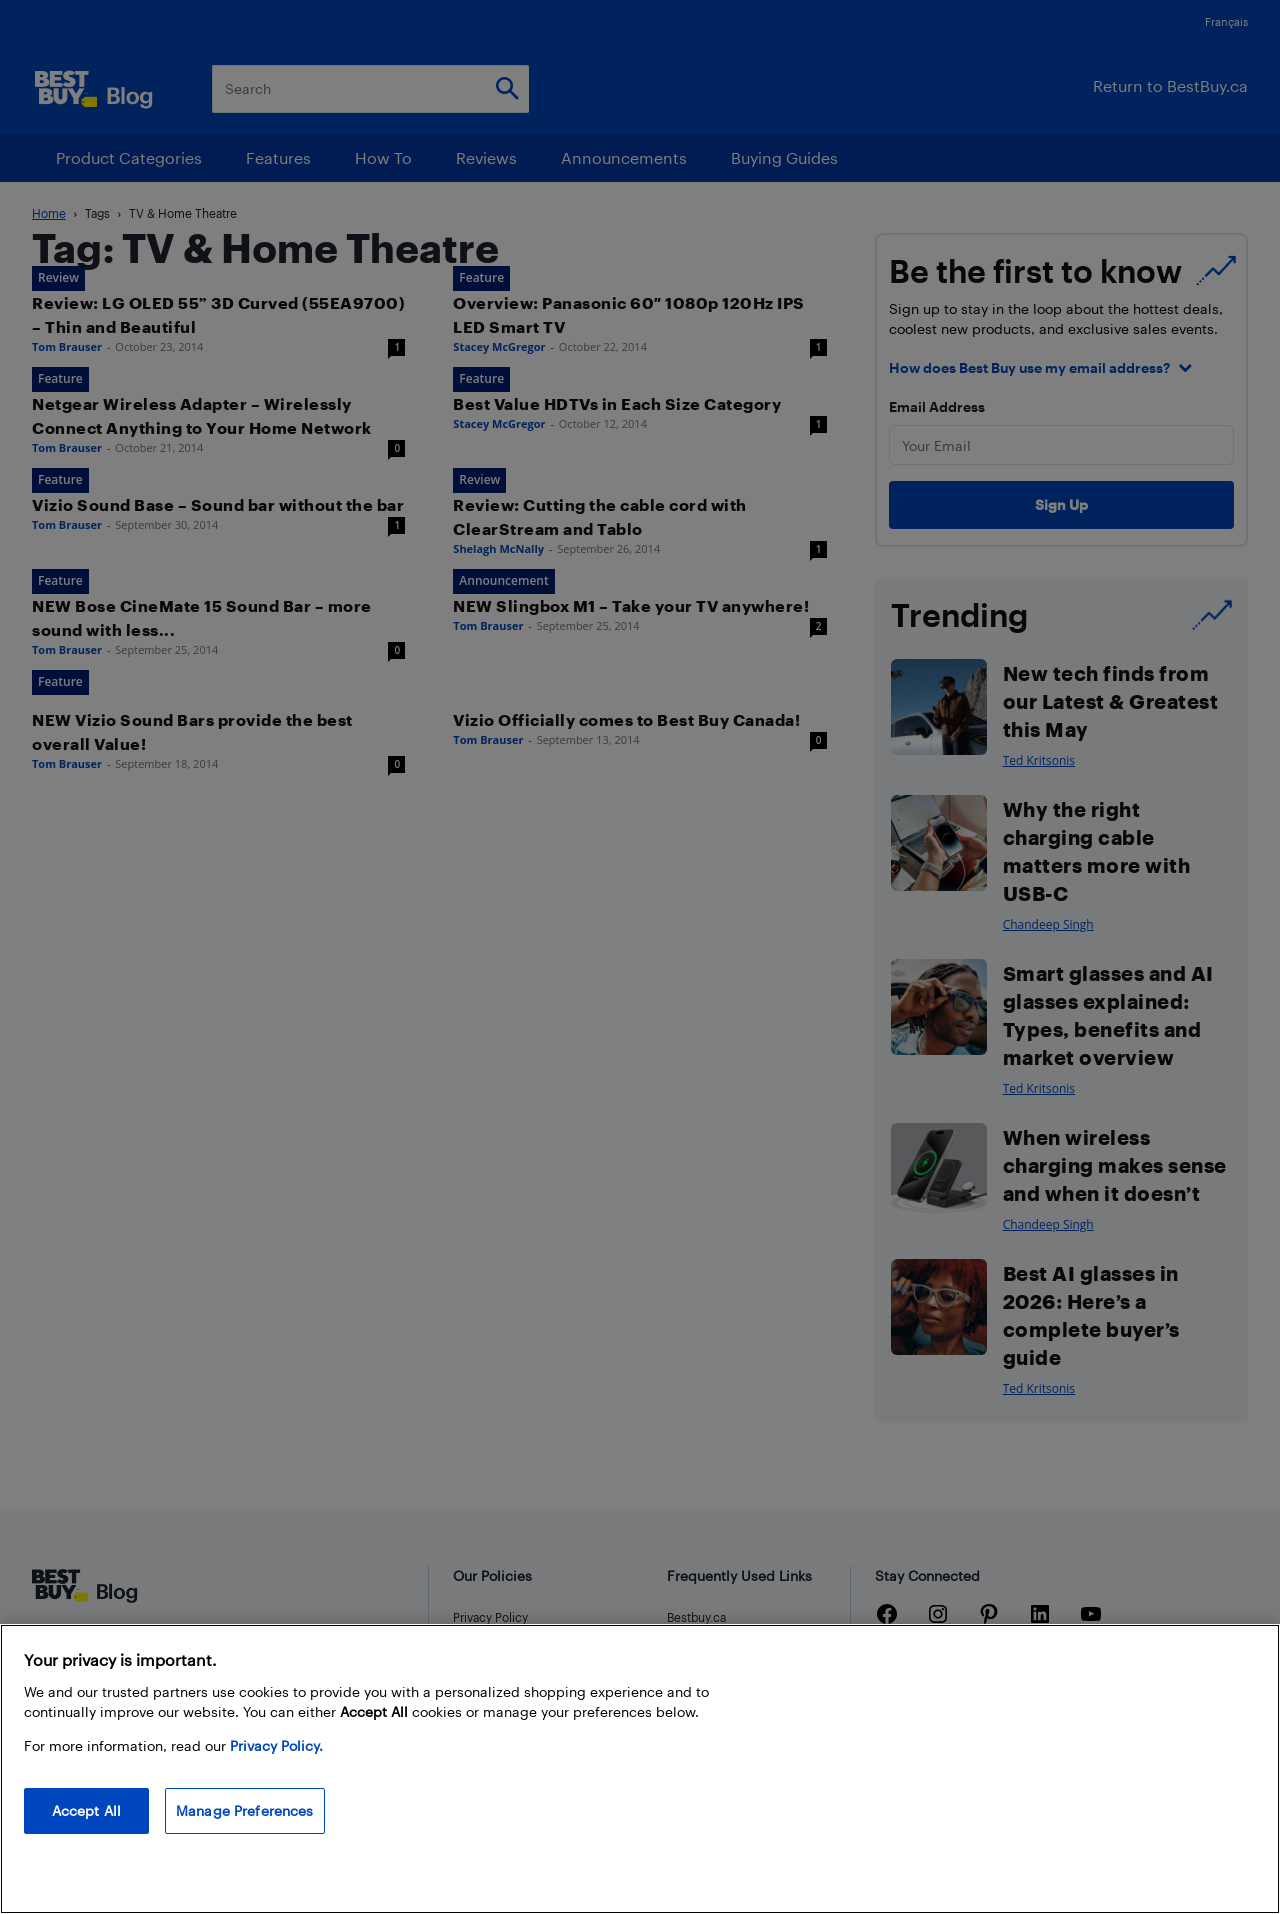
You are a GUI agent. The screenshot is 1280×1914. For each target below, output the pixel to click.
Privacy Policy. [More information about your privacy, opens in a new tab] (276, 1745)
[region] (640, 1769)
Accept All (86, 1810)
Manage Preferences (245, 1810)
